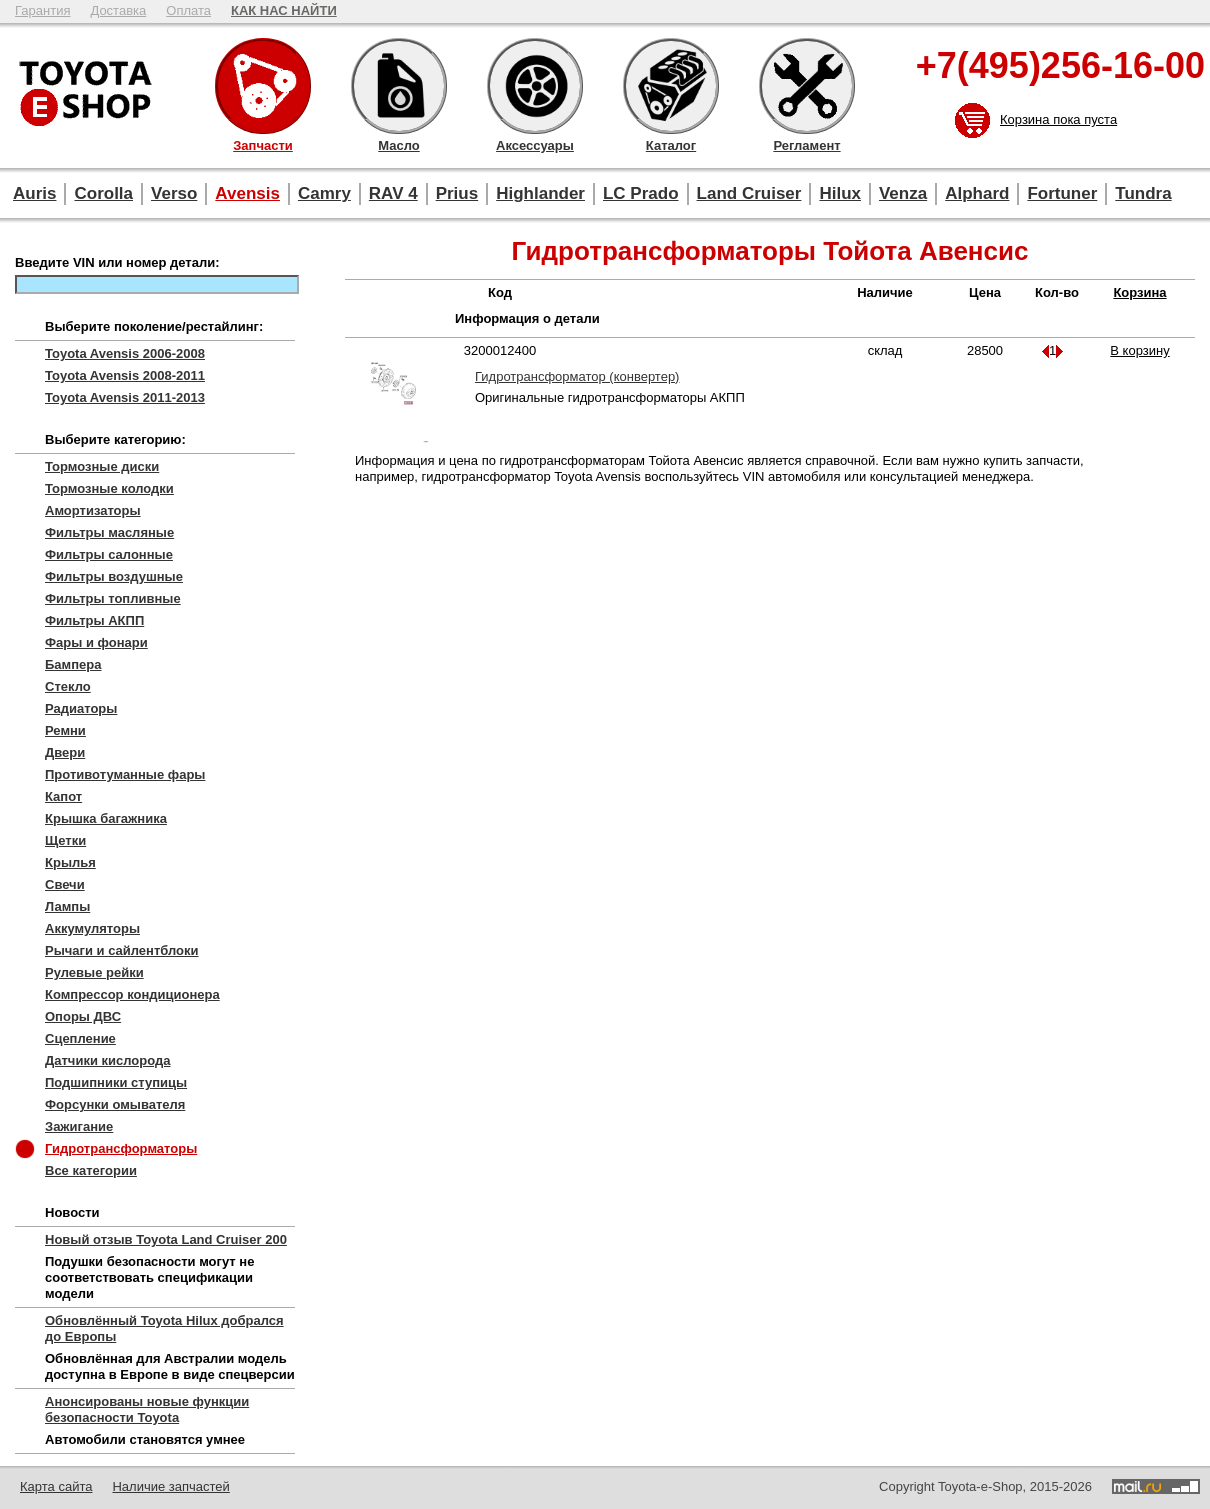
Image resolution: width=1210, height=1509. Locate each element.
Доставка (118, 10)
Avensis (247, 193)
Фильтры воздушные (114, 576)
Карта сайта (56, 1486)
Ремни (65, 730)
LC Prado (641, 193)
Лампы (67, 906)
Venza (903, 193)
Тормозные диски (102, 466)
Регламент (807, 86)
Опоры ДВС (83, 1016)
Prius (457, 193)
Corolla (103, 193)
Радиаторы (81, 708)
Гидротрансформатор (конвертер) (577, 376)
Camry (324, 193)
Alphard (977, 193)
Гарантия (42, 10)
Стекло (68, 686)
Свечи (65, 884)
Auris (34, 193)
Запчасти (263, 86)
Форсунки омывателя (115, 1104)
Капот (63, 796)
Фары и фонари (96, 642)
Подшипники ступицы (116, 1082)
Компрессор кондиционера (132, 994)
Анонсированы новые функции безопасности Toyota (147, 1409)
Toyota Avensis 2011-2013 (125, 397)
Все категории (91, 1170)
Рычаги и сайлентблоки (122, 950)
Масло (399, 86)
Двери (65, 752)
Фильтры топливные (113, 598)
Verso (174, 193)
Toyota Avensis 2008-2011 (125, 375)
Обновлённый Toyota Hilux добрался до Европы (164, 1328)
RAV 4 (393, 193)
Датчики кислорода (107, 1060)
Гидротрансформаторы (121, 1148)
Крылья (70, 862)
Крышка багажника (106, 818)
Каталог (671, 86)
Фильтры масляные (109, 532)
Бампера (73, 664)
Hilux (840, 193)
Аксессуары (535, 86)
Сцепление (80, 1038)
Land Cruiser (749, 193)
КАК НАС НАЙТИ (284, 10)
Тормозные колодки (109, 488)
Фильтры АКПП (94, 620)
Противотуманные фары (125, 774)
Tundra (1143, 193)
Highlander (540, 193)
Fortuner (1062, 193)
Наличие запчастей (170, 1486)
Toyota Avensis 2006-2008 (125, 353)
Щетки (65, 840)
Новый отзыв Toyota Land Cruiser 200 (166, 1239)
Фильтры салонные (109, 554)
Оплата (188, 10)
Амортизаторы (93, 510)
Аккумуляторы (92, 928)
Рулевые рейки (94, 972)
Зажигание (79, 1126)
